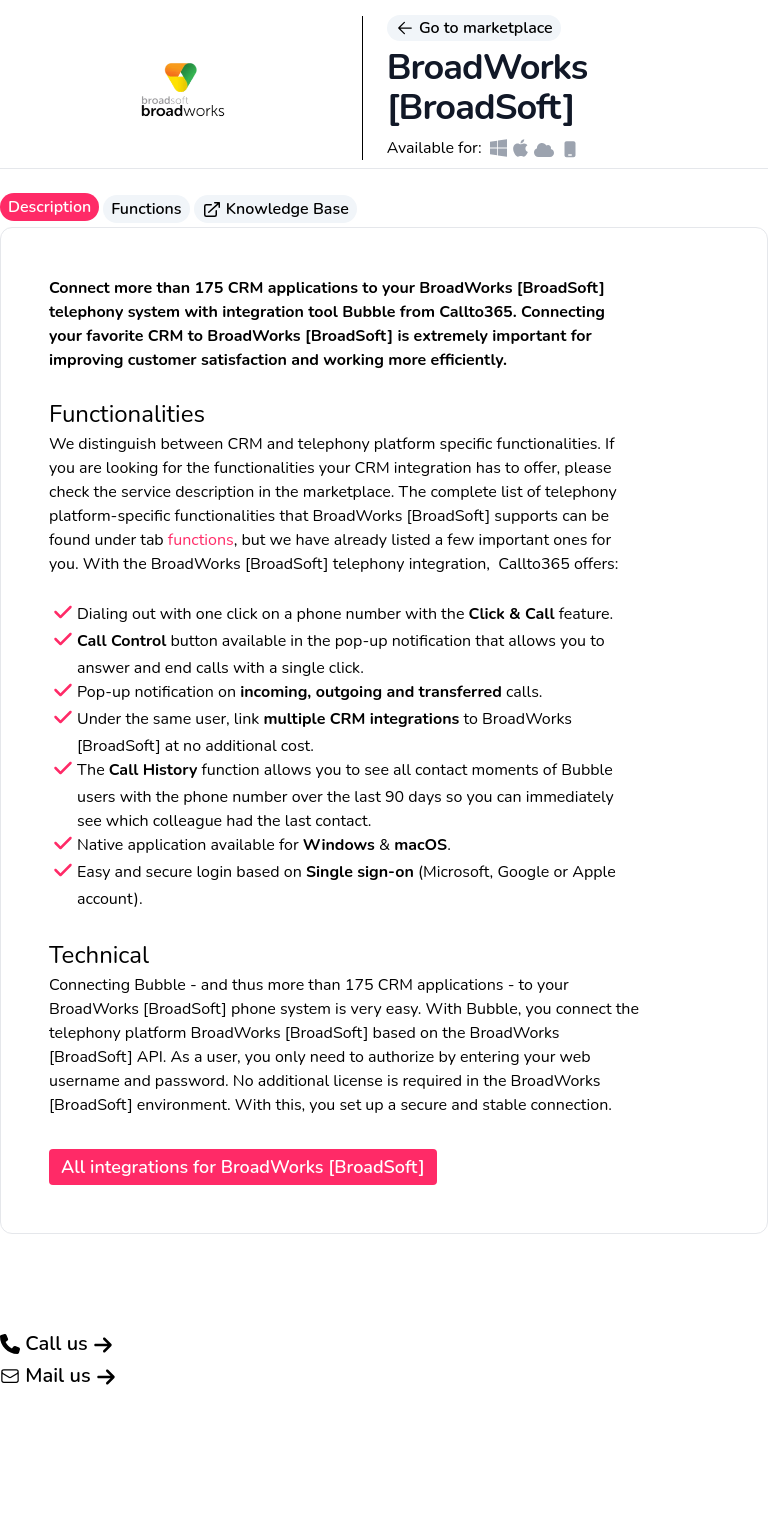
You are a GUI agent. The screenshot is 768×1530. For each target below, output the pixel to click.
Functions (146, 209)
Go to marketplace (474, 28)
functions (201, 540)
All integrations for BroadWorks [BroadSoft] (243, 1167)
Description (49, 207)
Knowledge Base (275, 209)
